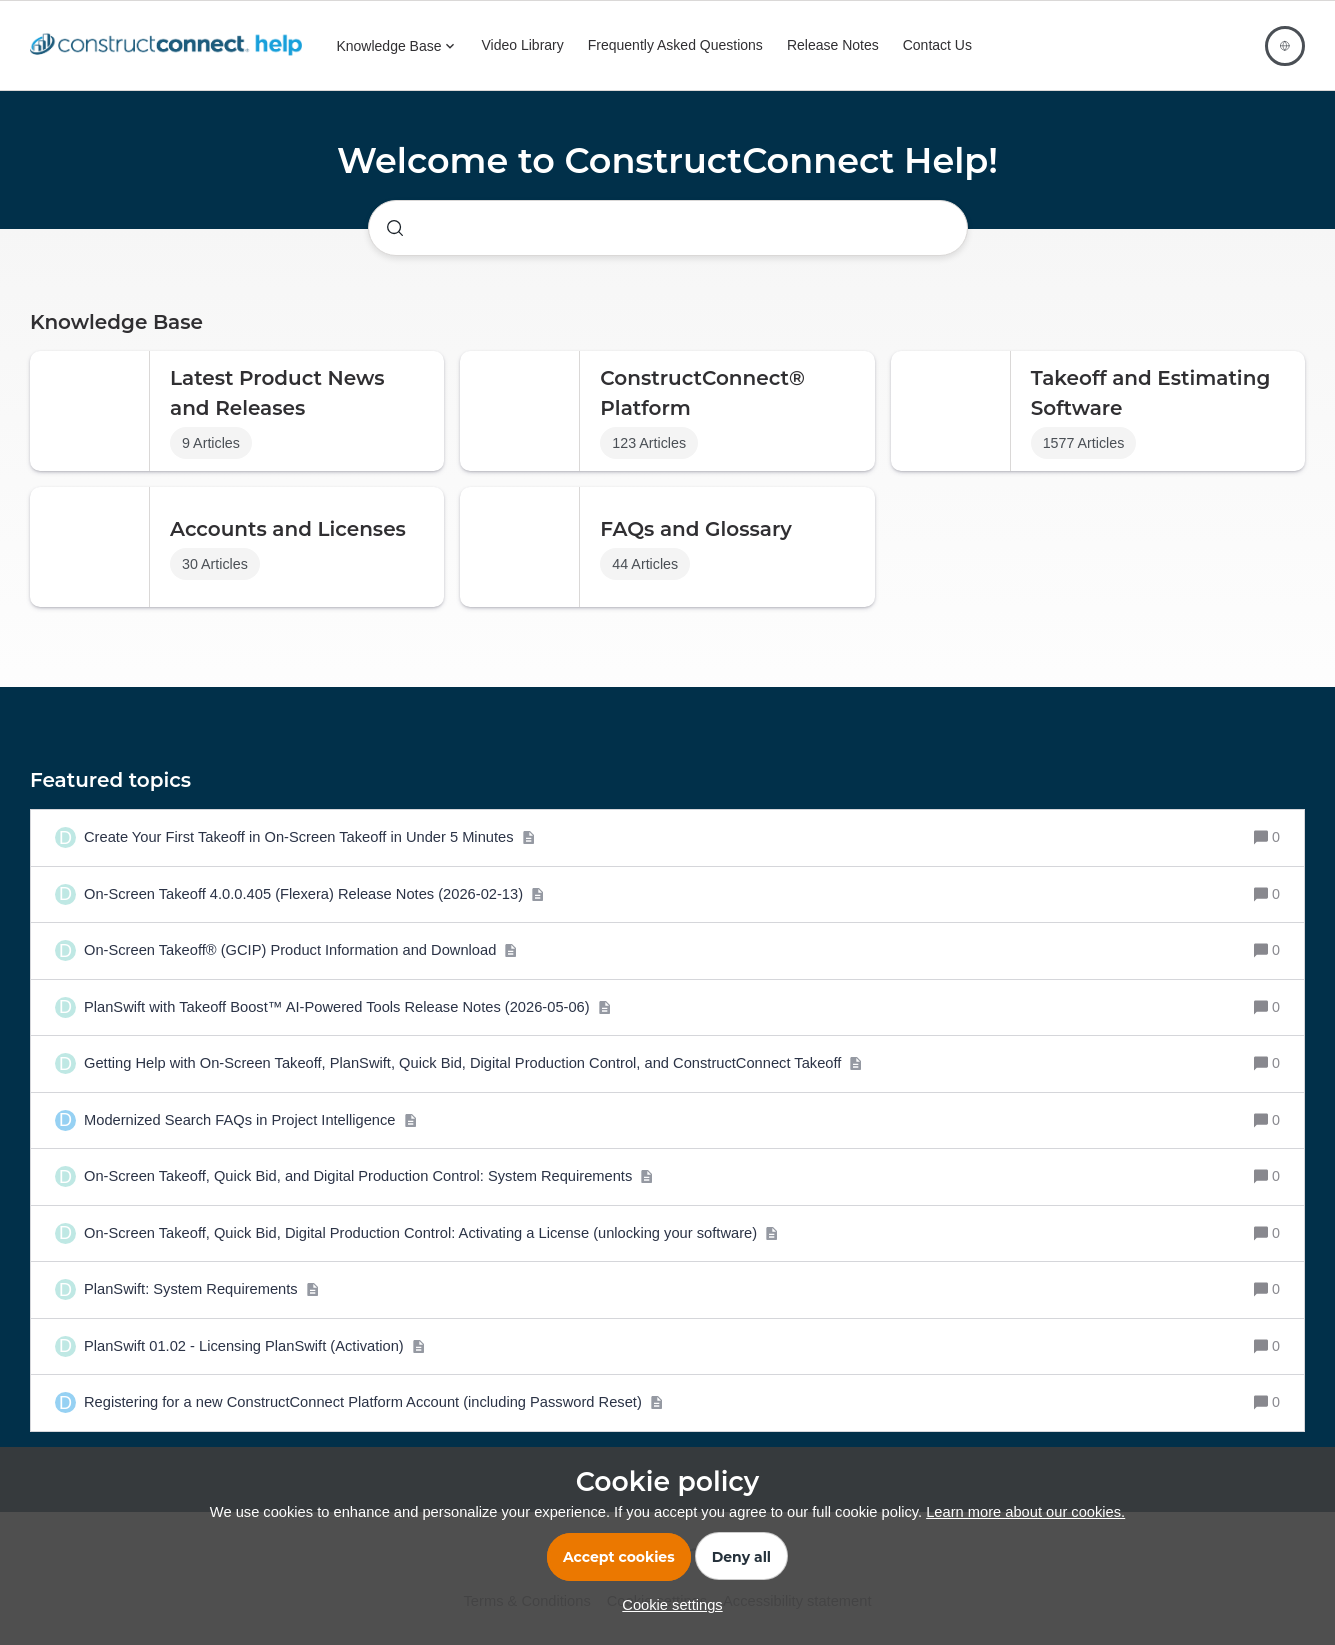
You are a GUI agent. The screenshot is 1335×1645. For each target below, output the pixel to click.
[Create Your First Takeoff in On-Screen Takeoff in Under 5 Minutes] (309, 838)
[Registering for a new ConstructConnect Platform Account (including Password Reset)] (373, 1403)
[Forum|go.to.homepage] (171, 46)
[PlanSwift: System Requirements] (201, 1290)
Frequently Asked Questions (675, 45)
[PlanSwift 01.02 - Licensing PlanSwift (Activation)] (254, 1347)
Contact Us (937, 45)
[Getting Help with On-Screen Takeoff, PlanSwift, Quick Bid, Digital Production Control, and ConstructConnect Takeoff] (473, 1064)
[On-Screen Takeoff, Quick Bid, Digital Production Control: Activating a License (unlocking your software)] (431, 1234)
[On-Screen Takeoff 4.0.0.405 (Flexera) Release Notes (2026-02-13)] (314, 895)
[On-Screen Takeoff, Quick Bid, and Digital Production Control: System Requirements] (369, 1177)
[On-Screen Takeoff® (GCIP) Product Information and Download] (301, 951)
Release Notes (833, 45)
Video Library (523, 45)
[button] (667, 1605)
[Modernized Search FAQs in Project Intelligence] (250, 1121)
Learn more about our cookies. (1025, 1512)
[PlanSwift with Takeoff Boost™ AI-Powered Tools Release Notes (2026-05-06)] (347, 1008)
